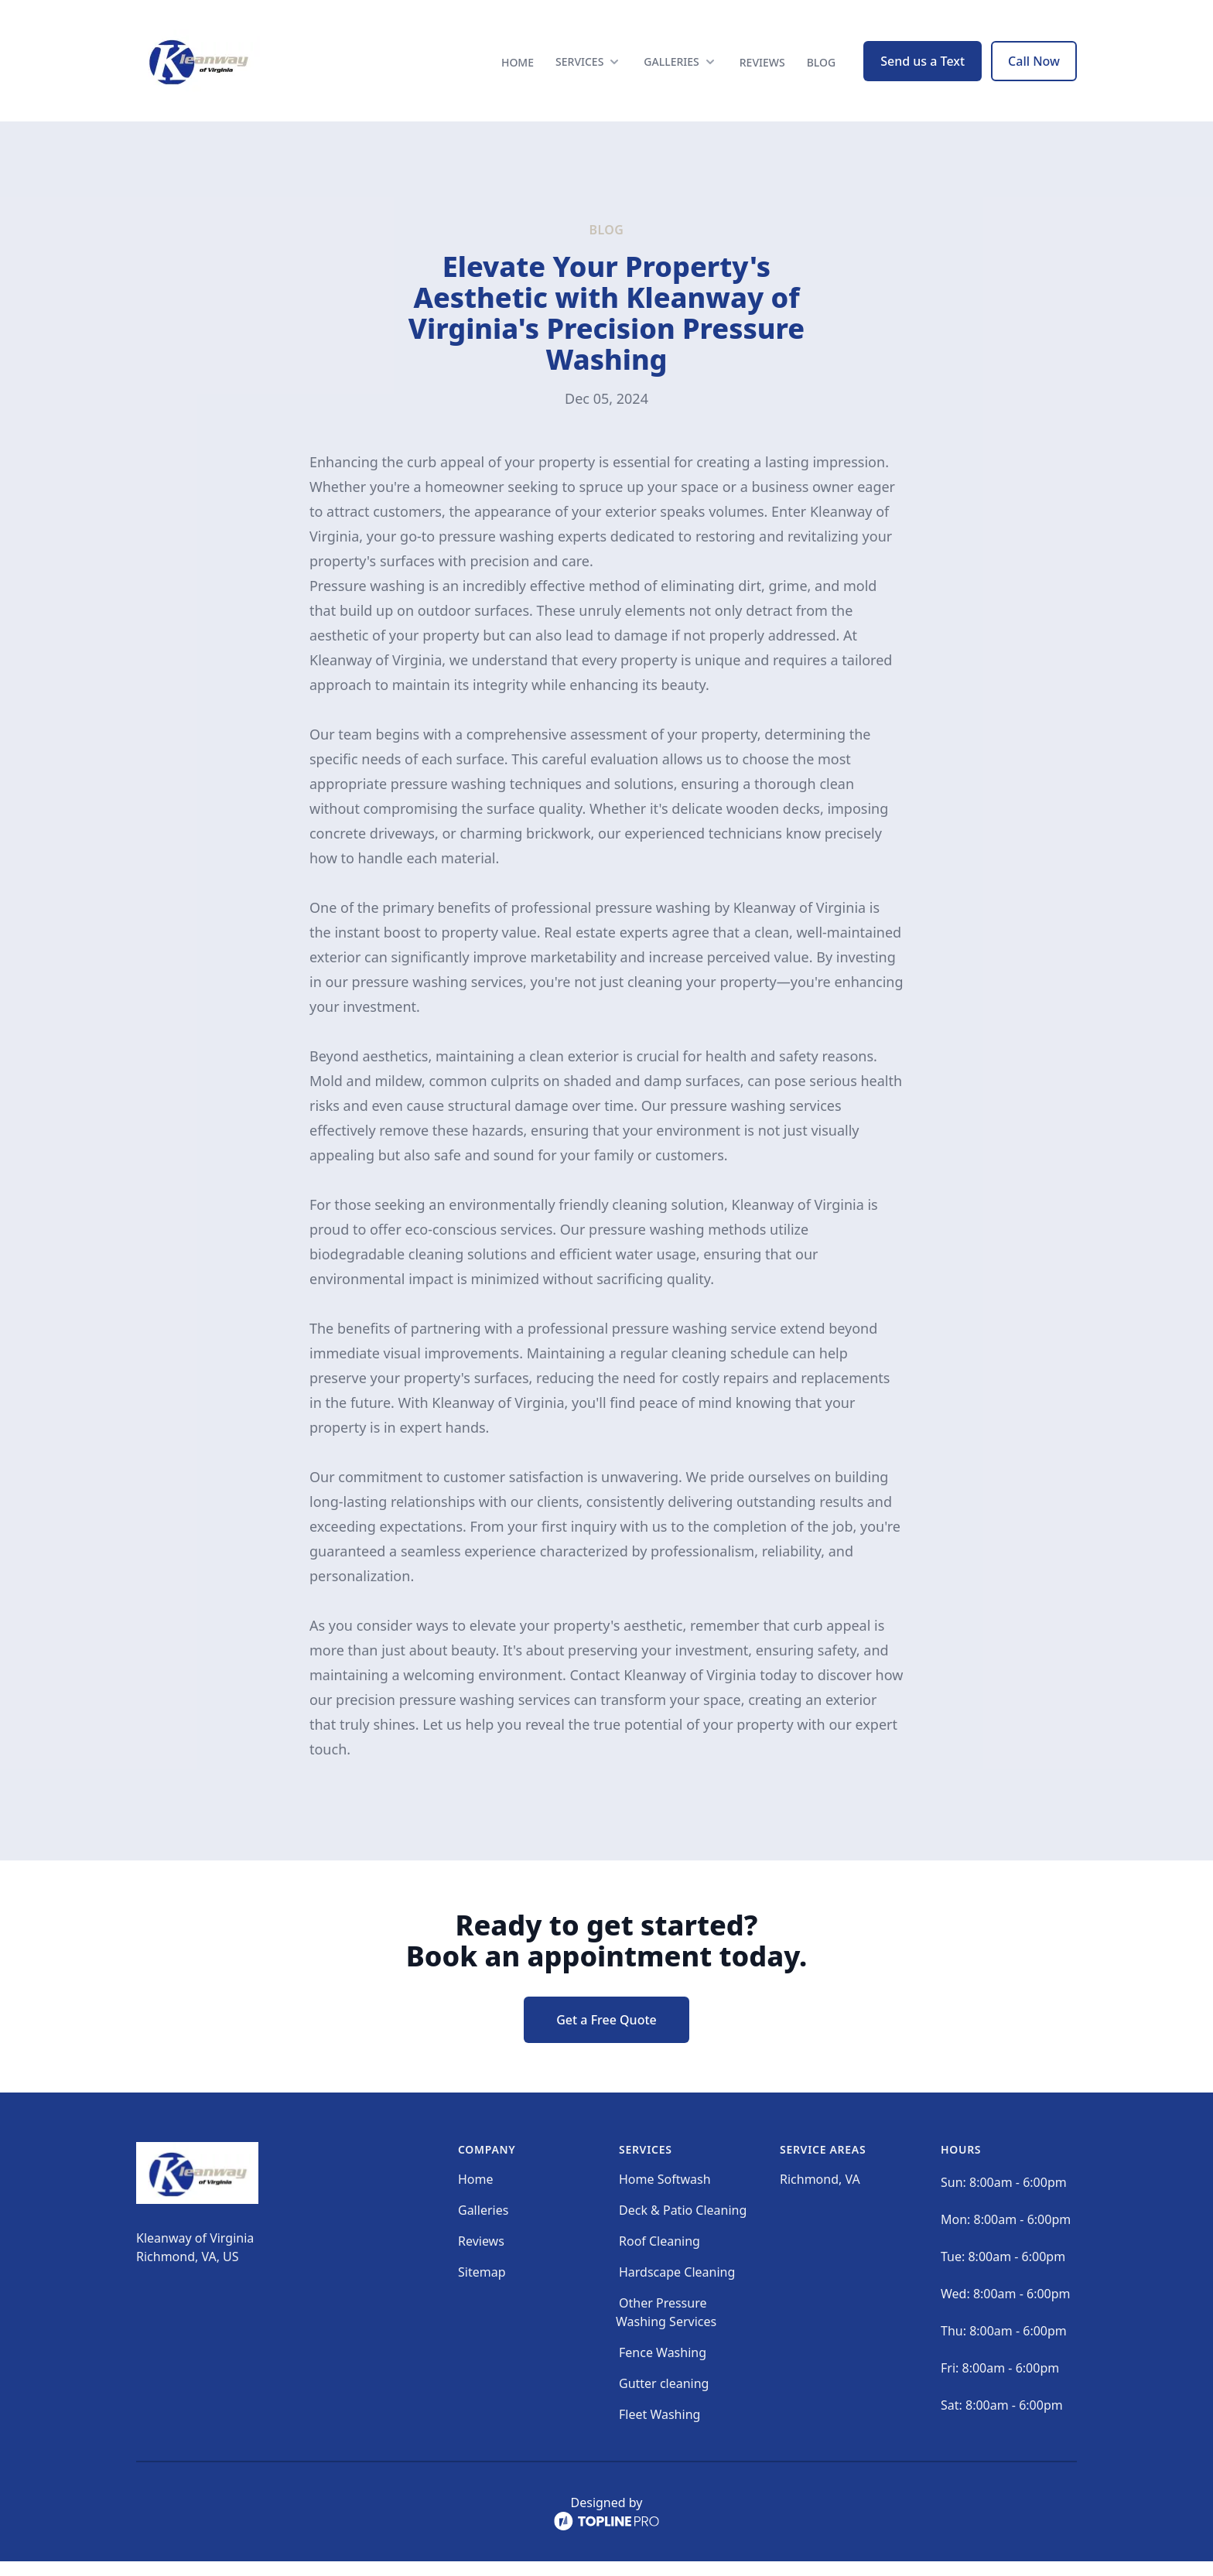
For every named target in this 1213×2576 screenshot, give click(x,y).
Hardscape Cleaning (677, 2286)
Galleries (483, 2224)
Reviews (762, 69)
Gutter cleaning (664, 2398)
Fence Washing (662, 2367)
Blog (821, 69)
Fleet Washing (659, 2429)
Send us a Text (922, 68)
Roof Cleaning (659, 2255)
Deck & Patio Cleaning (683, 2224)
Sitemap (482, 2286)
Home (517, 69)
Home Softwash (665, 2193)
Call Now (1034, 68)
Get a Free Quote (606, 2034)
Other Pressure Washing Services (666, 2327)
